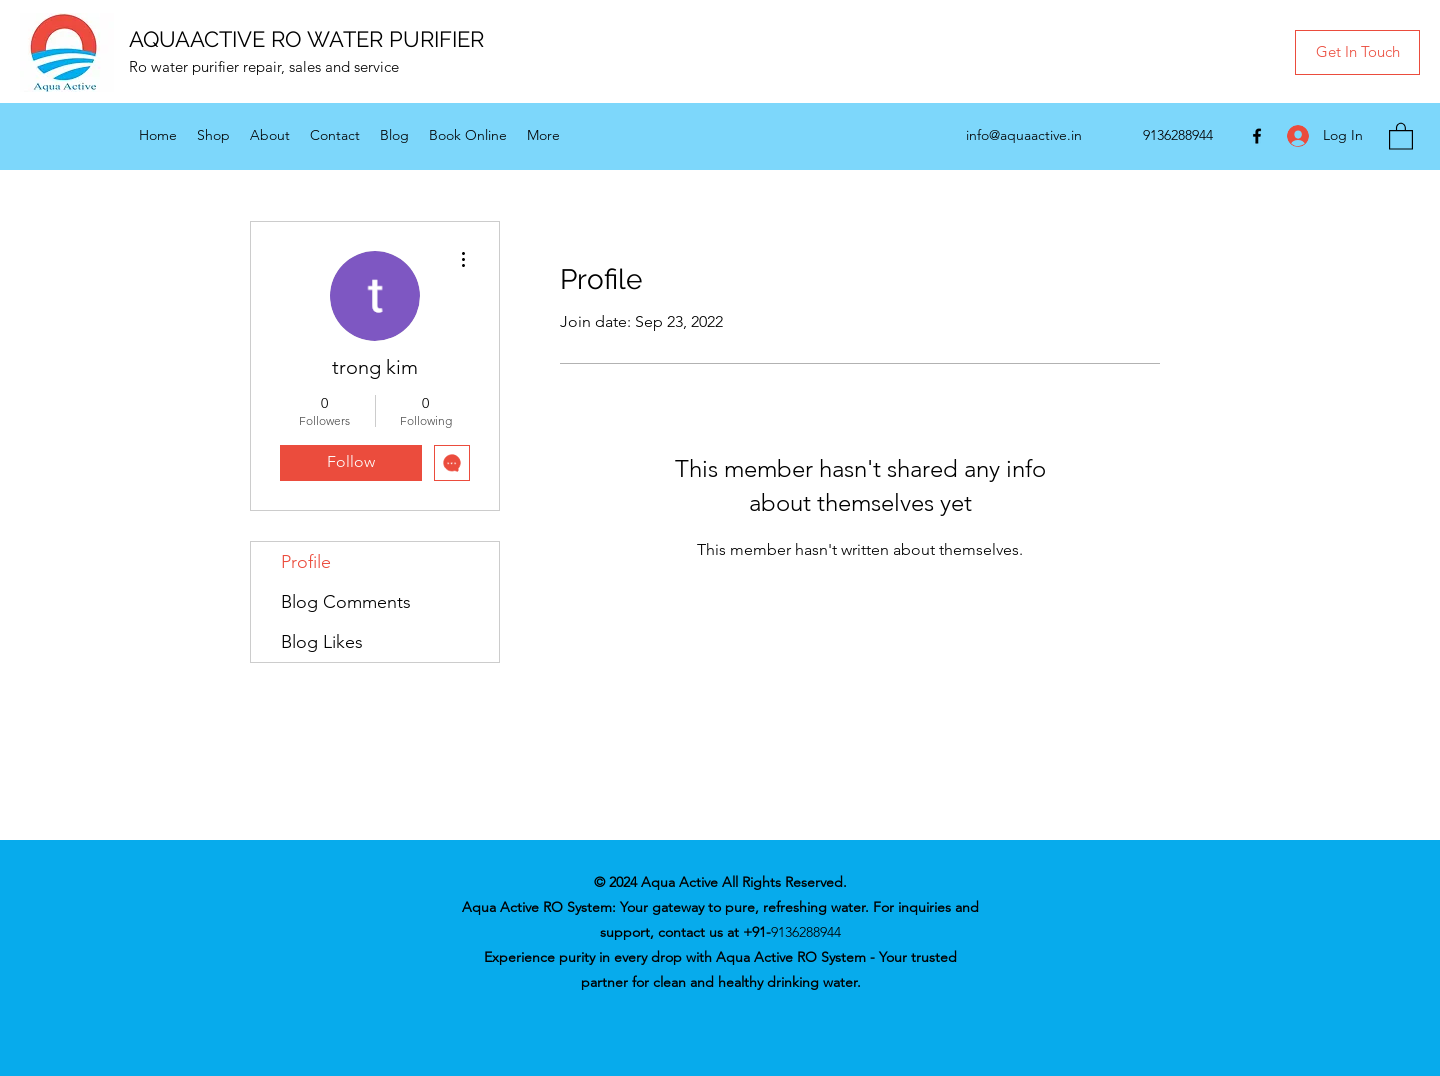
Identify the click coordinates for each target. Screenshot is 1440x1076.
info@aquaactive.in (1024, 135)
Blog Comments (346, 602)
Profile (306, 562)
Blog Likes (322, 642)
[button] (1357, 52)
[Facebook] (1257, 136)
